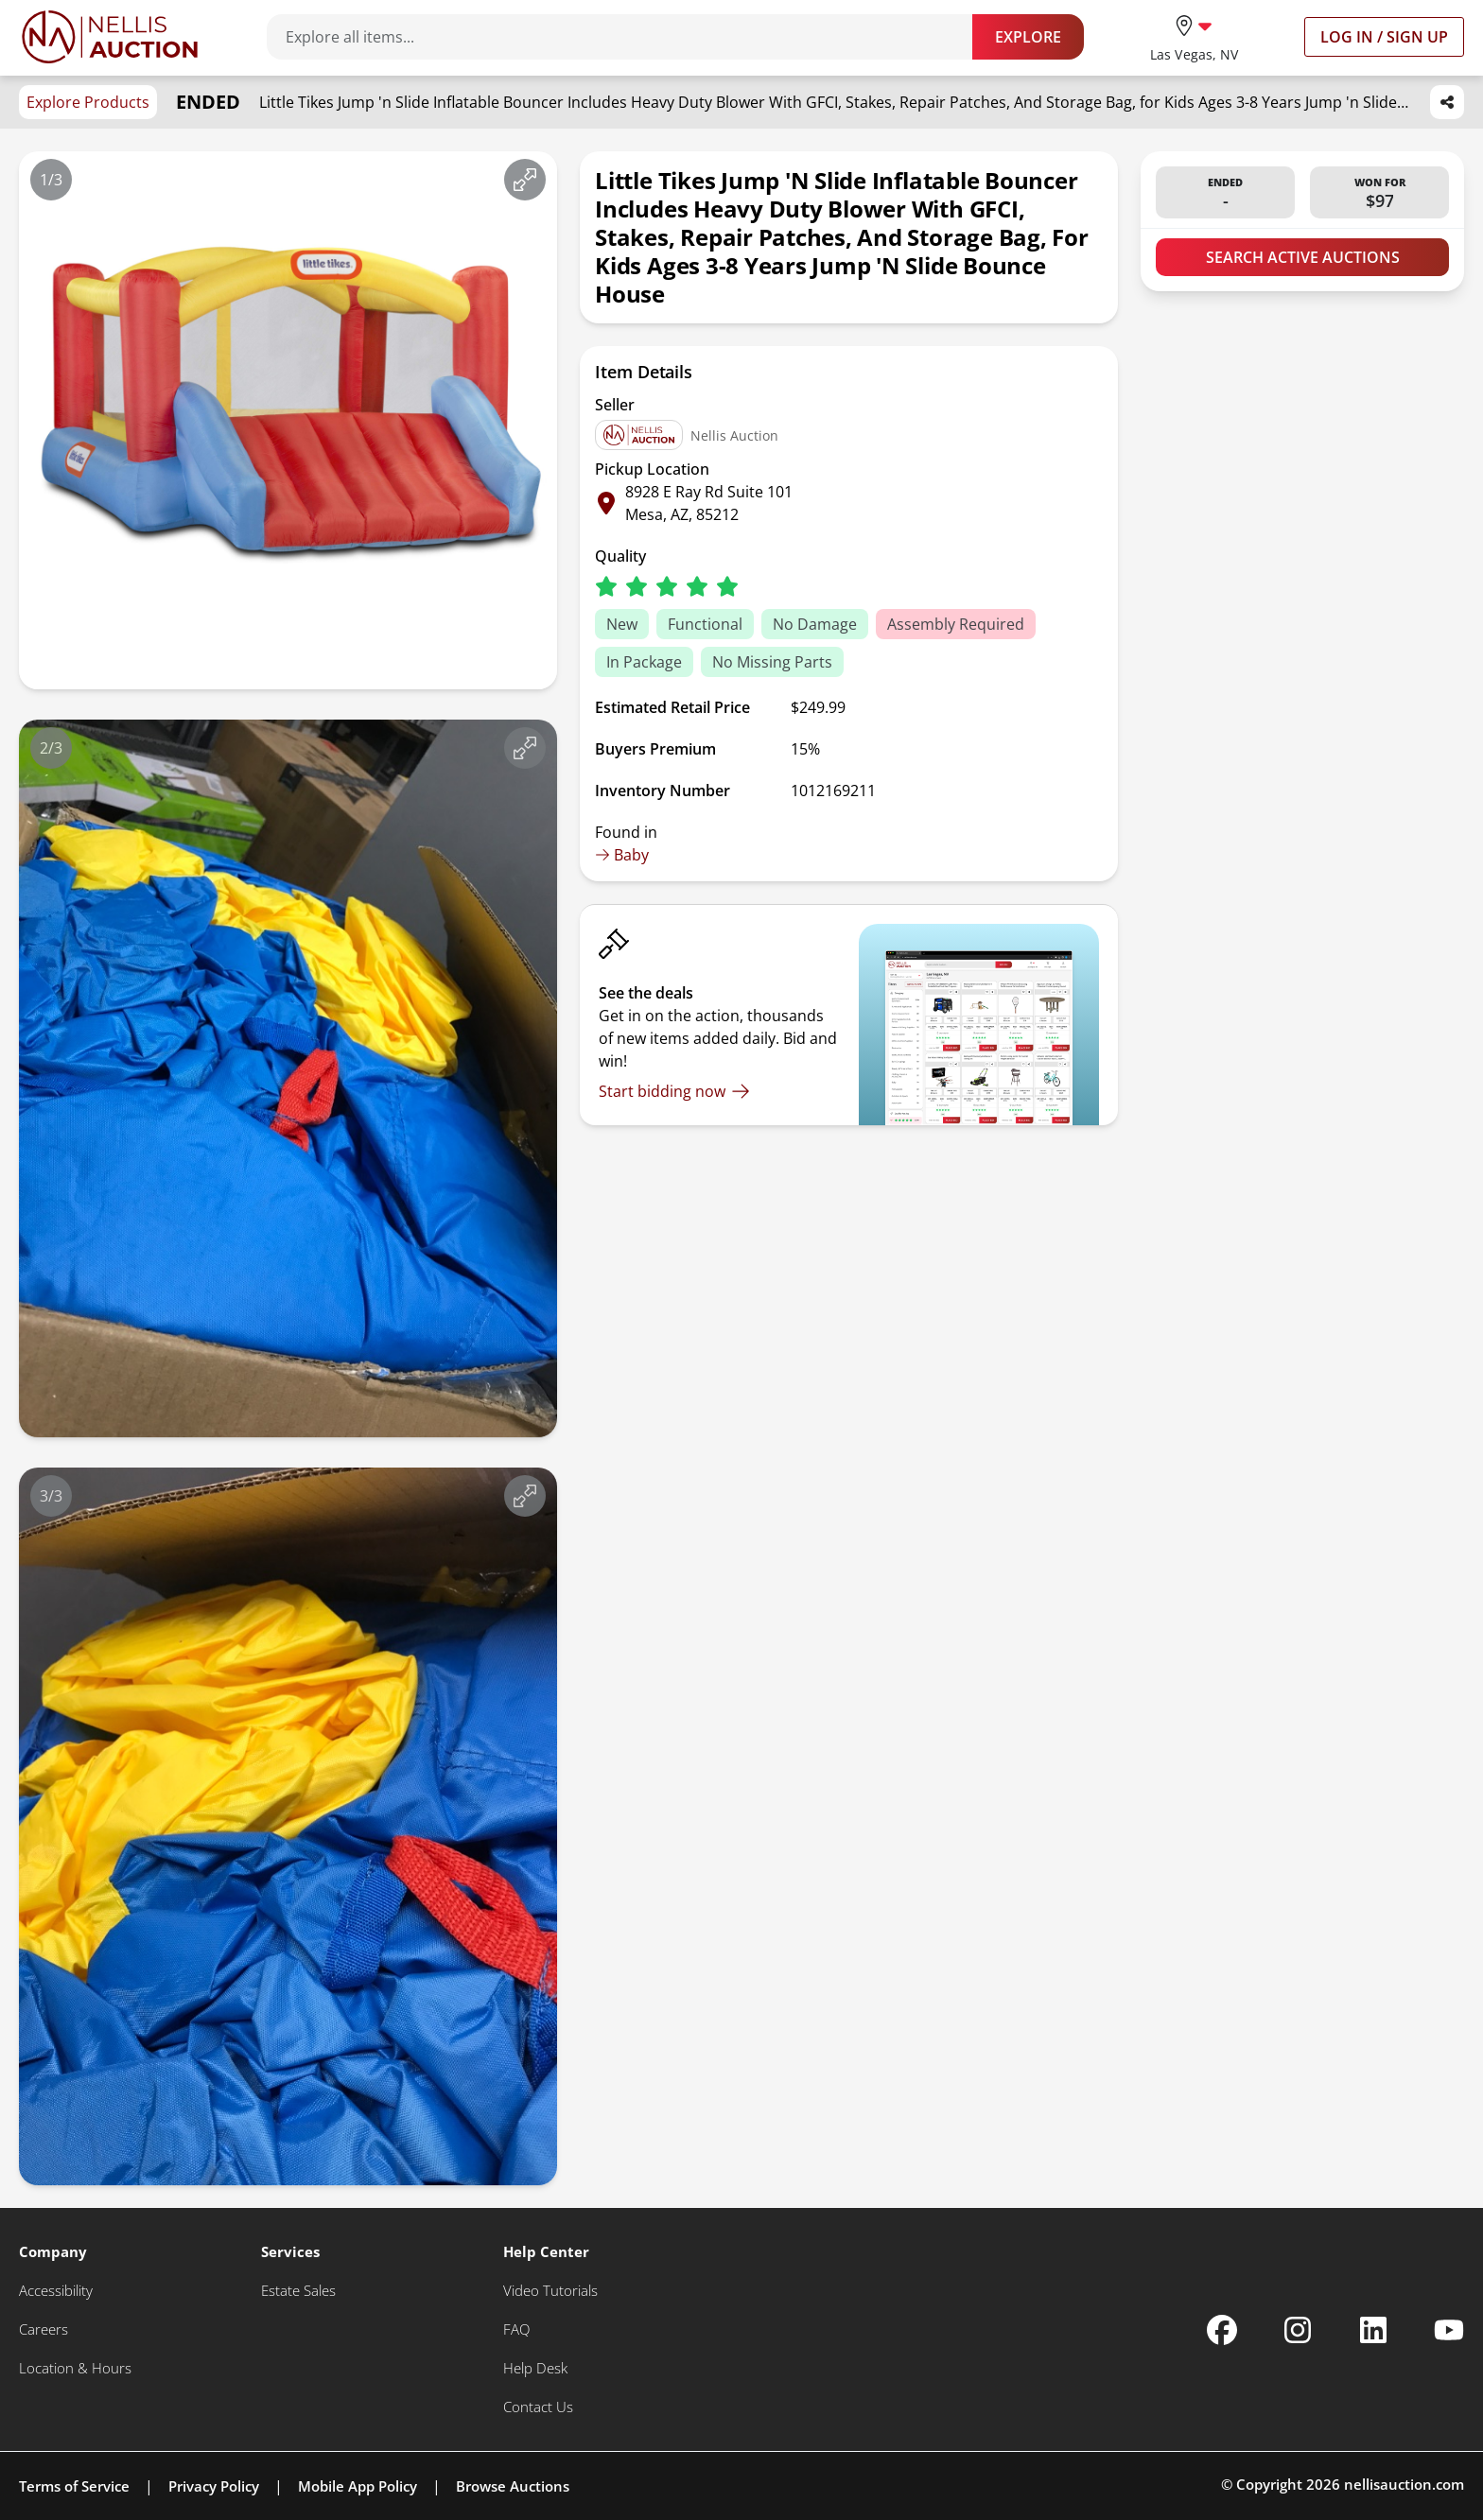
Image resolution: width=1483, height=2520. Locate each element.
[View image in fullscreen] (525, 179)
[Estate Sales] (298, 2291)
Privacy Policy (213, 2486)
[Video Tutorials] (550, 2291)
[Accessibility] (56, 2291)
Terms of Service (74, 2486)
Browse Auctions (512, 2486)
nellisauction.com (1404, 2484)
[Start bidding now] (674, 1091)
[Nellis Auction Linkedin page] (1373, 2330)
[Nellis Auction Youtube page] (1449, 2330)
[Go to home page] (110, 36)
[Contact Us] (538, 2407)
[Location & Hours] (75, 2368)
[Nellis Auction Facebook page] (1222, 2330)
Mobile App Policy (357, 2486)
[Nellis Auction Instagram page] (1297, 2330)
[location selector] (1194, 36)
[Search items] (629, 37)
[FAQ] (516, 2329)
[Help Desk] (535, 2368)
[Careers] (43, 2329)
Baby (622, 854)
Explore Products (87, 102)
